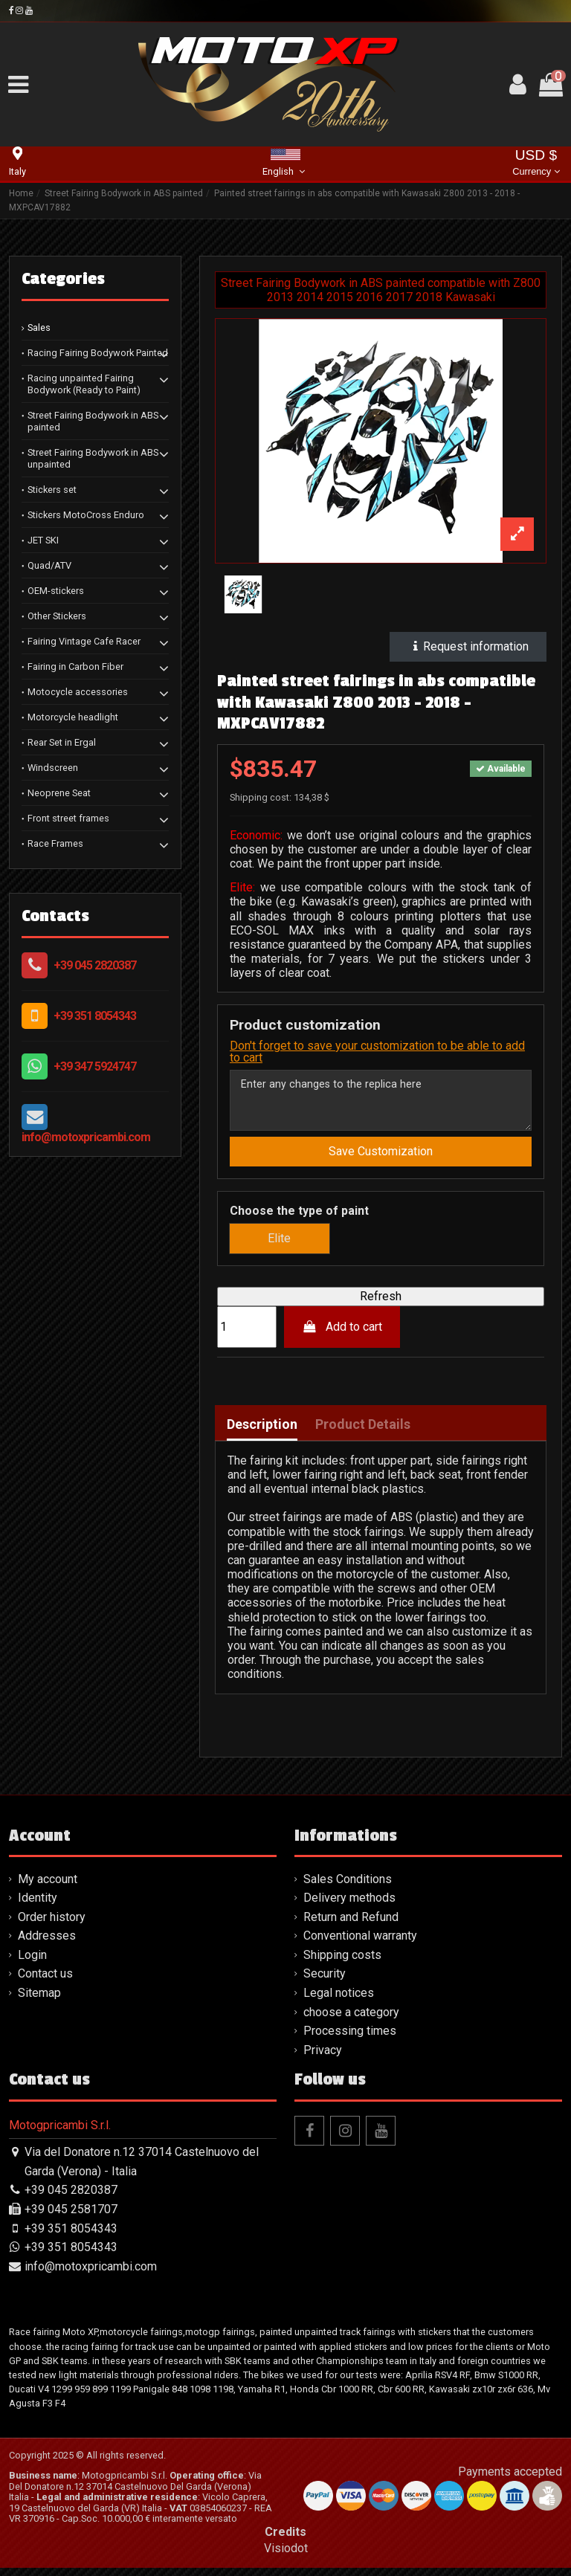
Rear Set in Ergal (62, 742)
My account (47, 1886)
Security (324, 1982)
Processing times (349, 2039)
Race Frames (55, 843)
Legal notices (338, 2001)
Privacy (322, 2058)
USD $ (535, 164)
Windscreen (53, 767)
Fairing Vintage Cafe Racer (84, 641)
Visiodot (286, 2555)
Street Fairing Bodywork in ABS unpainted (93, 458)
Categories (63, 278)
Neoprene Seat (59, 792)
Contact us (45, 1982)
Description (262, 1432)
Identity (37, 1906)
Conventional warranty (360, 1944)
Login (32, 1963)
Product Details (362, 1432)
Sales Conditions (347, 1886)
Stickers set (52, 489)
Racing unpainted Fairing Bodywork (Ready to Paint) (84, 384)
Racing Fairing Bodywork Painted (98, 352)
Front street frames (68, 818)
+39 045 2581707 (71, 2217)
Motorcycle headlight (73, 717)
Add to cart (342, 1334)
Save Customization (381, 1159)
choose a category (351, 2019)
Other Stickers (57, 616)
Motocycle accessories (78, 691)
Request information (468, 646)
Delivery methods (349, 1906)
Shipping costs (342, 1963)
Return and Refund (351, 1925)
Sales (39, 327)
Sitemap (39, 2001)
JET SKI (43, 540)
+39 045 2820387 (95, 965)
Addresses (47, 1944)
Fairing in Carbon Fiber (75, 666)
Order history (52, 1925)
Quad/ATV (49, 565)
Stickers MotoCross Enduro (86, 514)
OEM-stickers (56, 590)
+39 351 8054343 (95, 1016)
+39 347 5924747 (95, 1066)
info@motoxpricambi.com (86, 1137)
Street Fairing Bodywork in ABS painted (93, 421)
